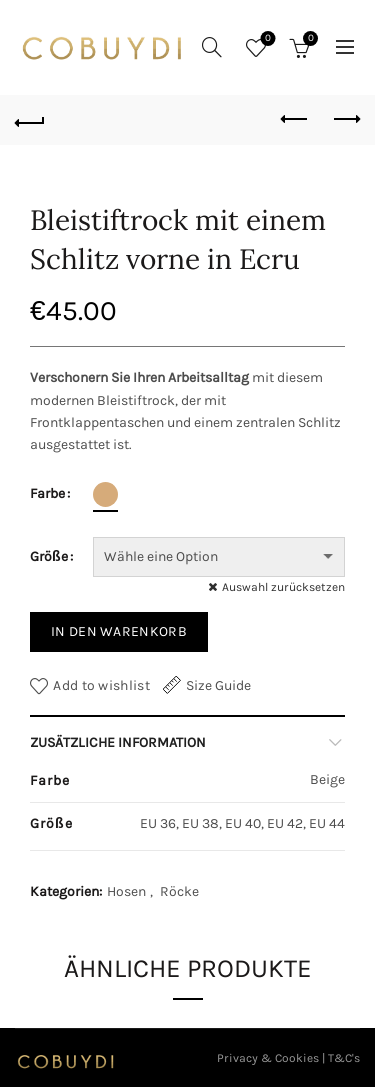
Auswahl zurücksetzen (283, 587)
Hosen (126, 891)
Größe (49, 556)
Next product (345, 119)
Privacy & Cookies (268, 1058)
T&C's (344, 1058)
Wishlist (266, 39)
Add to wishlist (101, 685)
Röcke (179, 891)
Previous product (295, 119)
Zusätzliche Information (118, 742)
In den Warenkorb (119, 631)
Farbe (47, 493)
